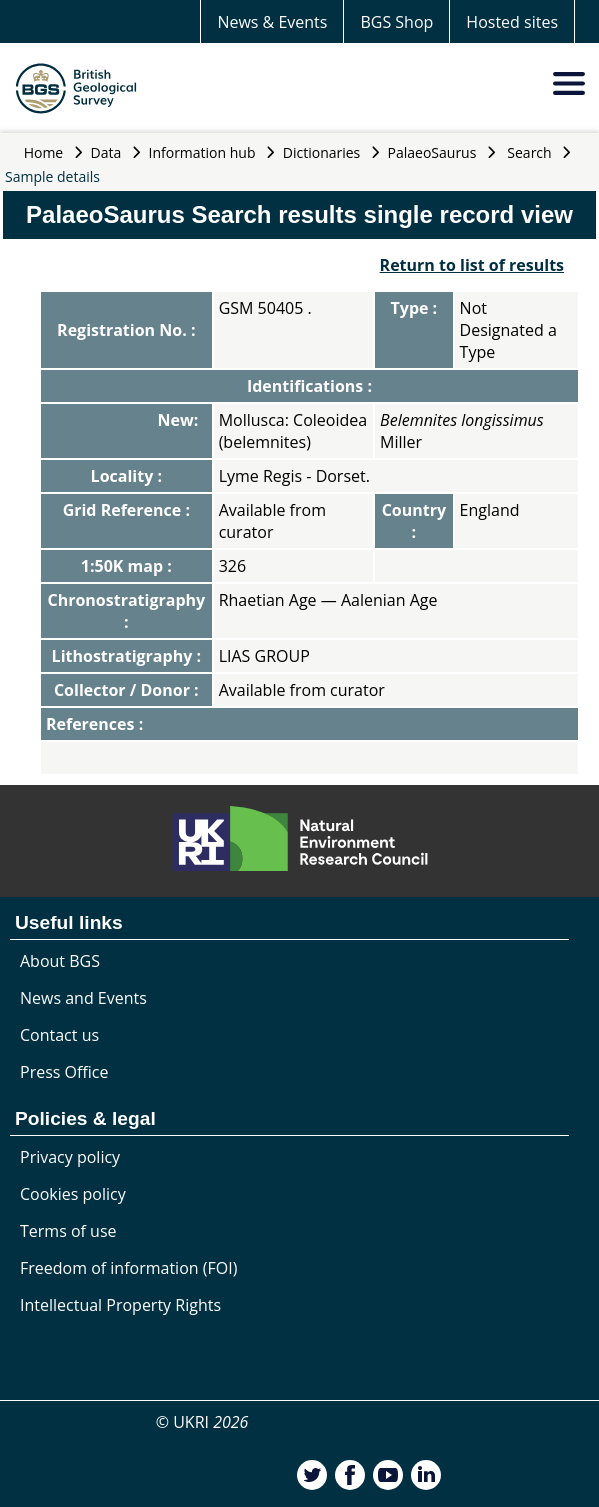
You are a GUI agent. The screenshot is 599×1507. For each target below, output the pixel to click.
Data (106, 152)
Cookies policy (73, 1194)
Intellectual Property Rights (120, 1305)
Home (44, 152)
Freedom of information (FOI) (128, 1268)
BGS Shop (396, 22)
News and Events (83, 998)
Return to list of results (472, 265)
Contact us (59, 1035)
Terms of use (68, 1231)
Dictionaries (322, 152)
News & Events (272, 22)
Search (529, 152)
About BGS (60, 961)
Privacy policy (70, 1157)
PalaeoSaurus (432, 152)
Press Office (64, 1072)
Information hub (202, 152)
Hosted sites (512, 22)
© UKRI (202, 1422)
